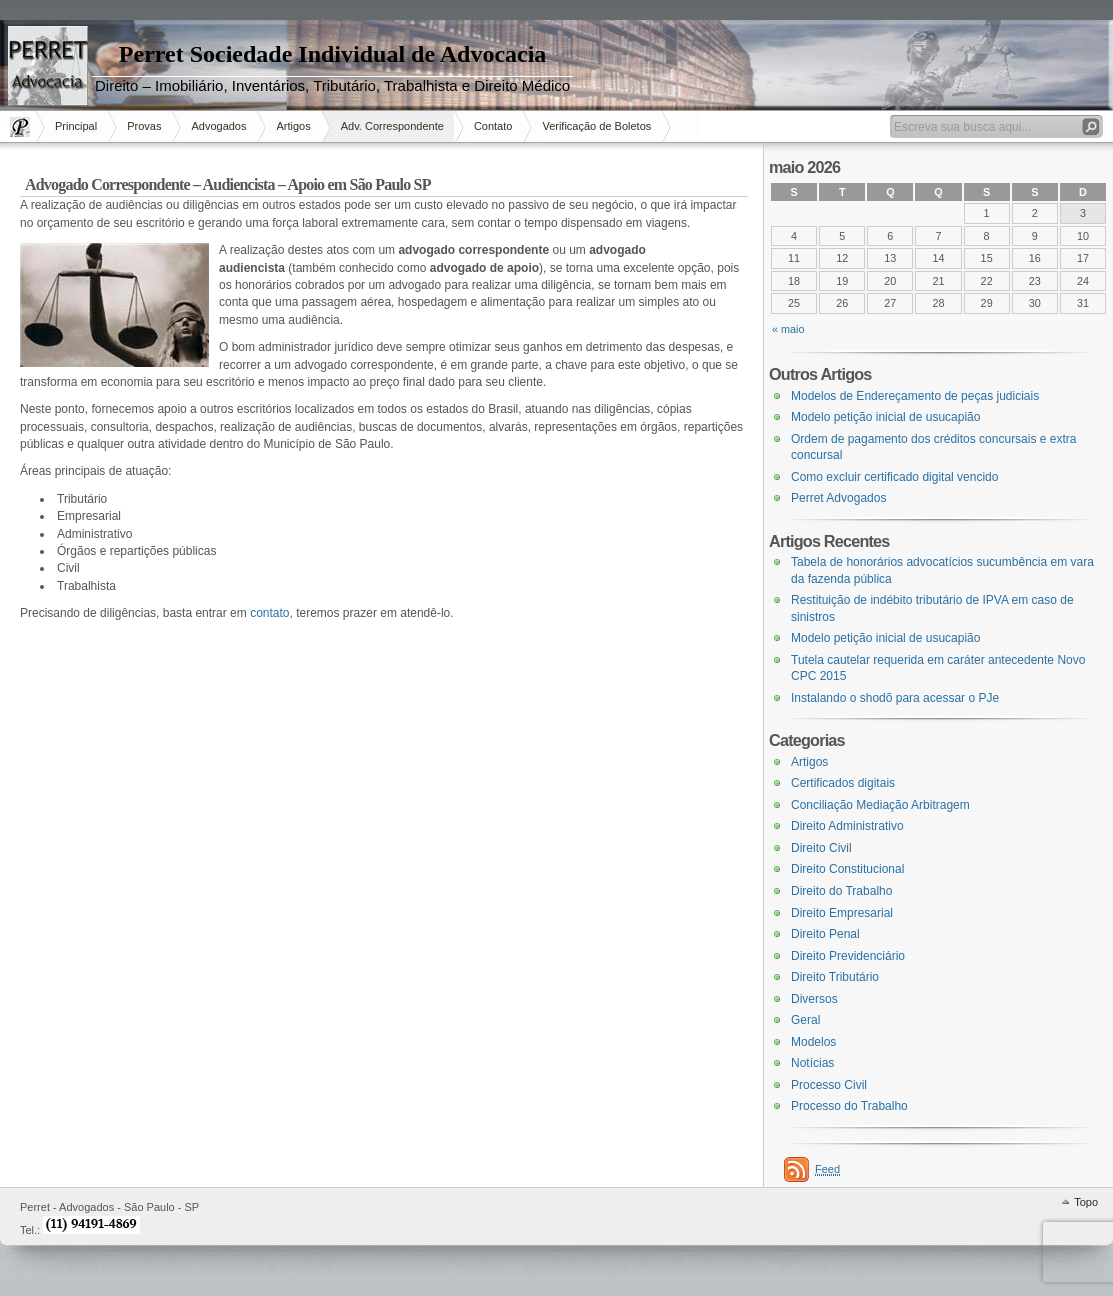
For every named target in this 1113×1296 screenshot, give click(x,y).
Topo (1086, 1202)
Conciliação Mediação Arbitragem (880, 805)
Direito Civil (821, 848)
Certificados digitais (843, 783)
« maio (788, 329)
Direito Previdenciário (848, 956)
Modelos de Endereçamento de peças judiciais (915, 396)
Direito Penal (825, 934)
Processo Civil (829, 1085)
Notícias (812, 1063)
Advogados (218, 126)
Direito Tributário (835, 977)
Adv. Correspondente (392, 126)
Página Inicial (22, 126)
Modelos (813, 1042)
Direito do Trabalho (841, 891)
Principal (76, 126)
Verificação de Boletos (596, 126)
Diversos (814, 999)
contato (269, 613)
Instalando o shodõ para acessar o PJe (895, 698)
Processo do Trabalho (849, 1106)
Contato (493, 126)
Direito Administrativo (847, 826)
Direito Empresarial (842, 913)
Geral (805, 1020)
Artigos (293, 126)
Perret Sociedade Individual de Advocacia (333, 54)
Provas (144, 126)
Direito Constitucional (847, 869)
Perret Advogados (838, 498)
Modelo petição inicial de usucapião (885, 417)
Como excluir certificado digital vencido (894, 477)
